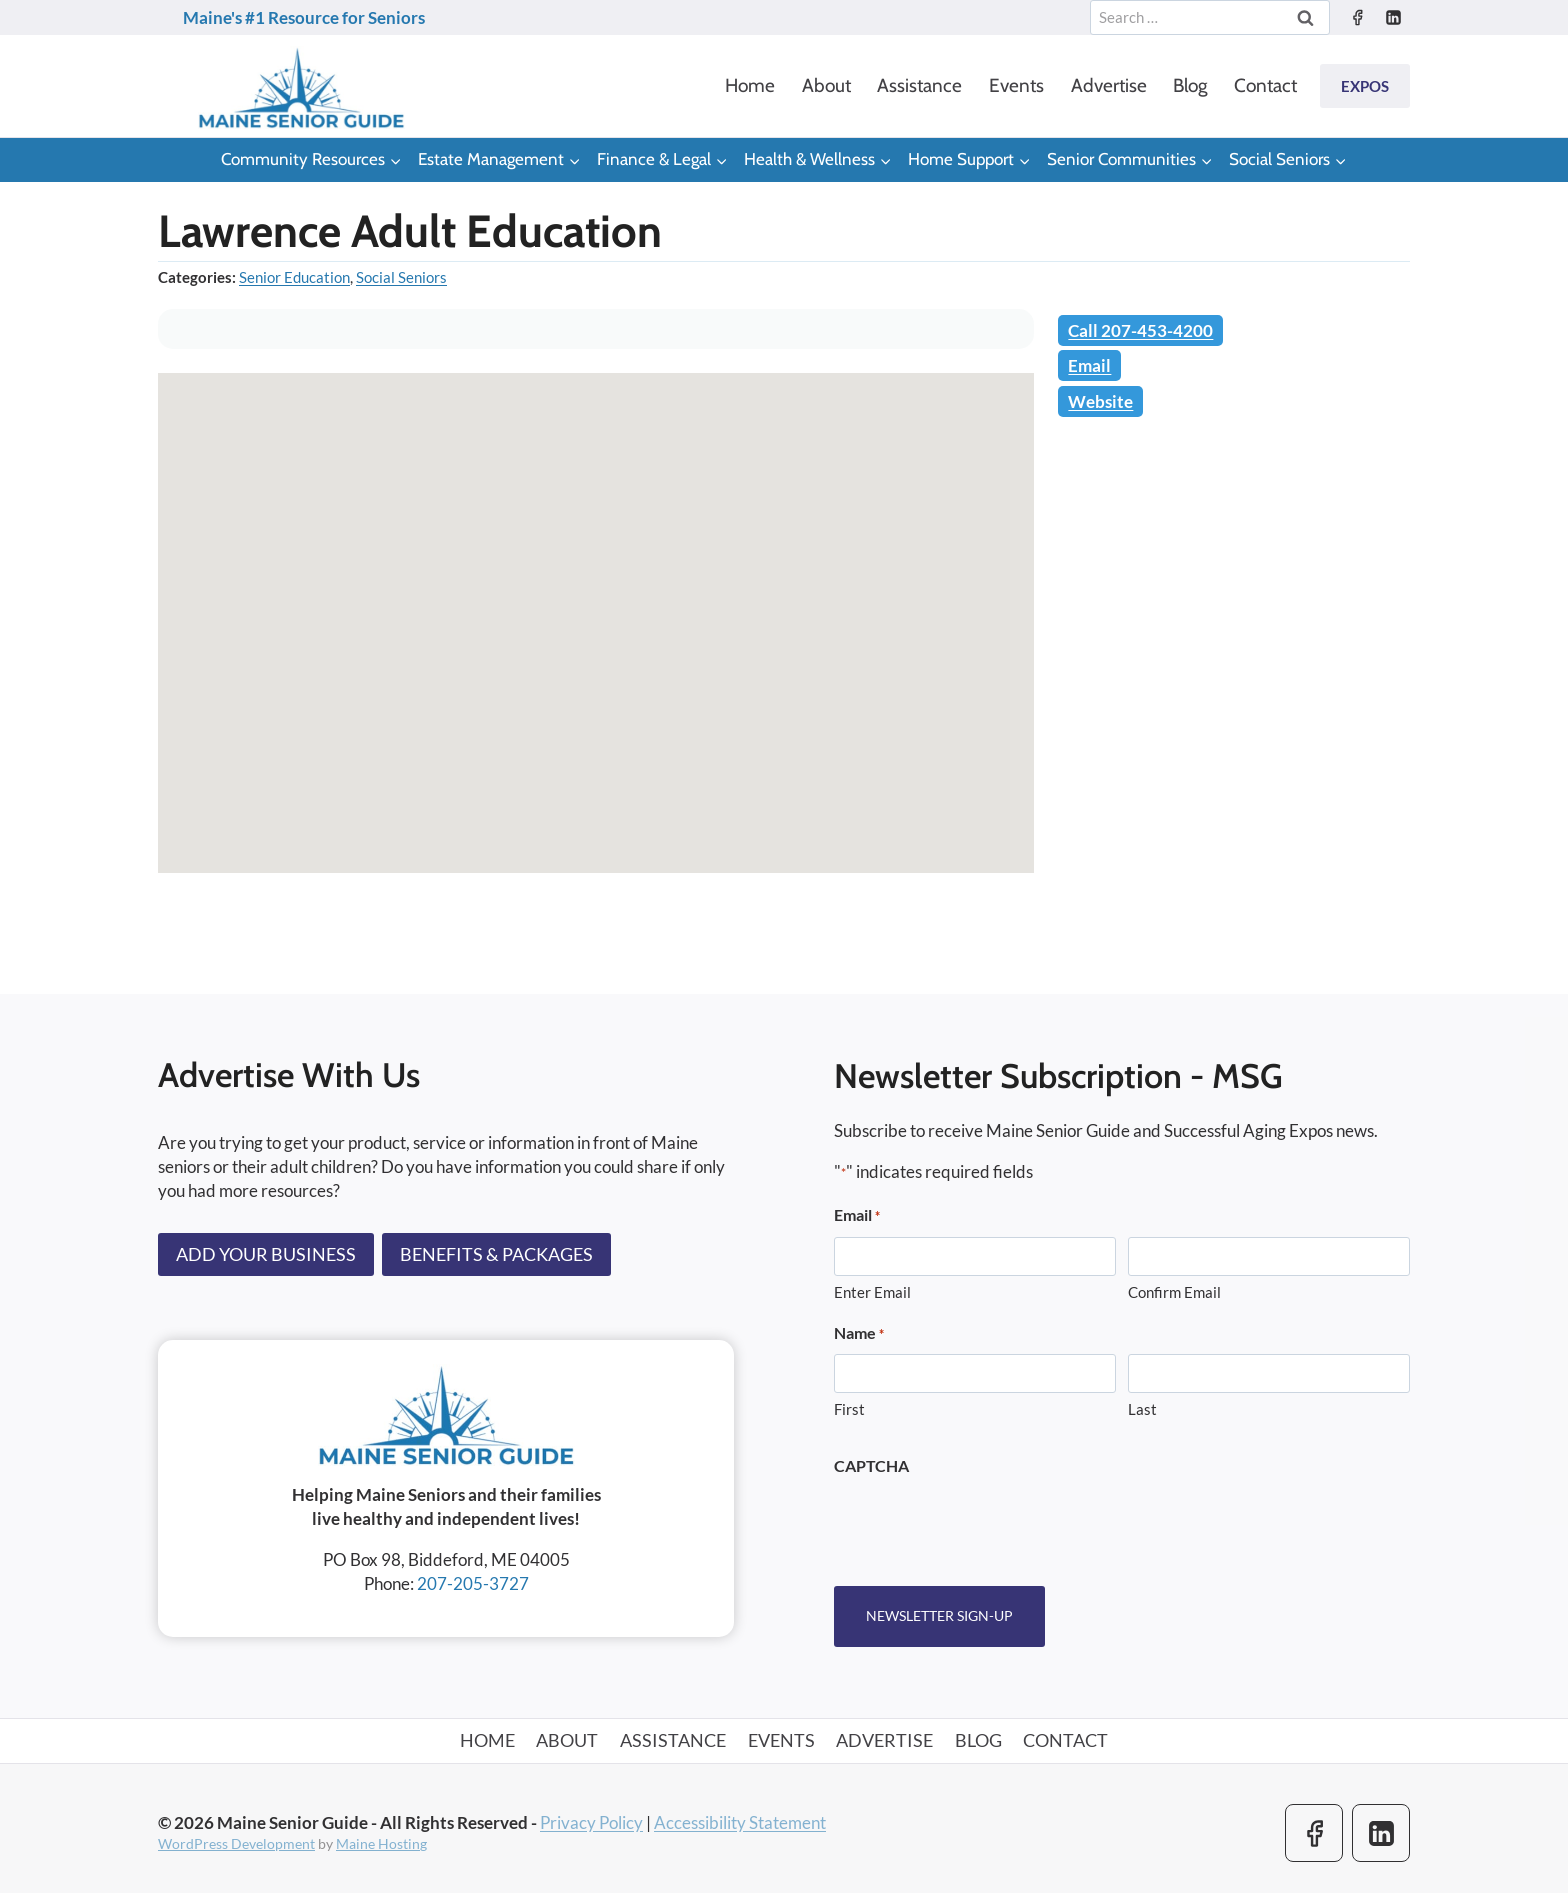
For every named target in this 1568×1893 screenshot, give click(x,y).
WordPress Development (236, 1843)
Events (1016, 85)
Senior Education (294, 277)
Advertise (1109, 85)
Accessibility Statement (740, 1821)
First (849, 1410)
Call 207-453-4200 (1140, 330)
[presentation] (986, 1525)
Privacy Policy (591, 1821)
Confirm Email (1174, 1292)
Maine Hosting (381, 1843)
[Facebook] (1357, 18)
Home (750, 85)
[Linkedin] (1393, 18)
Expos (1365, 86)
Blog (1190, 85)
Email (1089, 365)
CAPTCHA (871, 1465)
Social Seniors (401, 277)
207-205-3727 (473, 1583)
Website (1100, 401)
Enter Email (872, 1292)
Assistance (919, 85)
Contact (1265, 85)
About (826, 85)
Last (1142, 1410)
